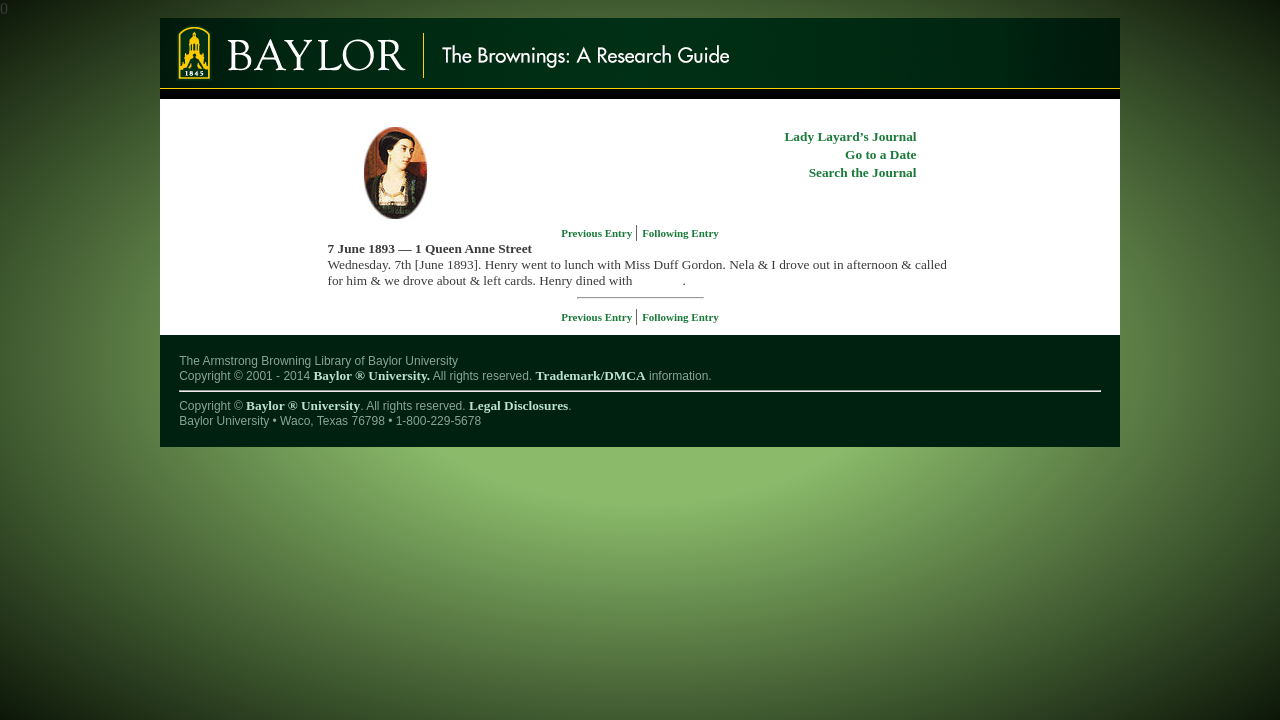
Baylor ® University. (371, 375)
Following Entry (680, 233)
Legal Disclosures (518, 405)
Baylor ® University (303, 405)
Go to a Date (880, 154)
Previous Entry (598, 233)
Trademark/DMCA (591, 375)
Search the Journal (863, 172)
